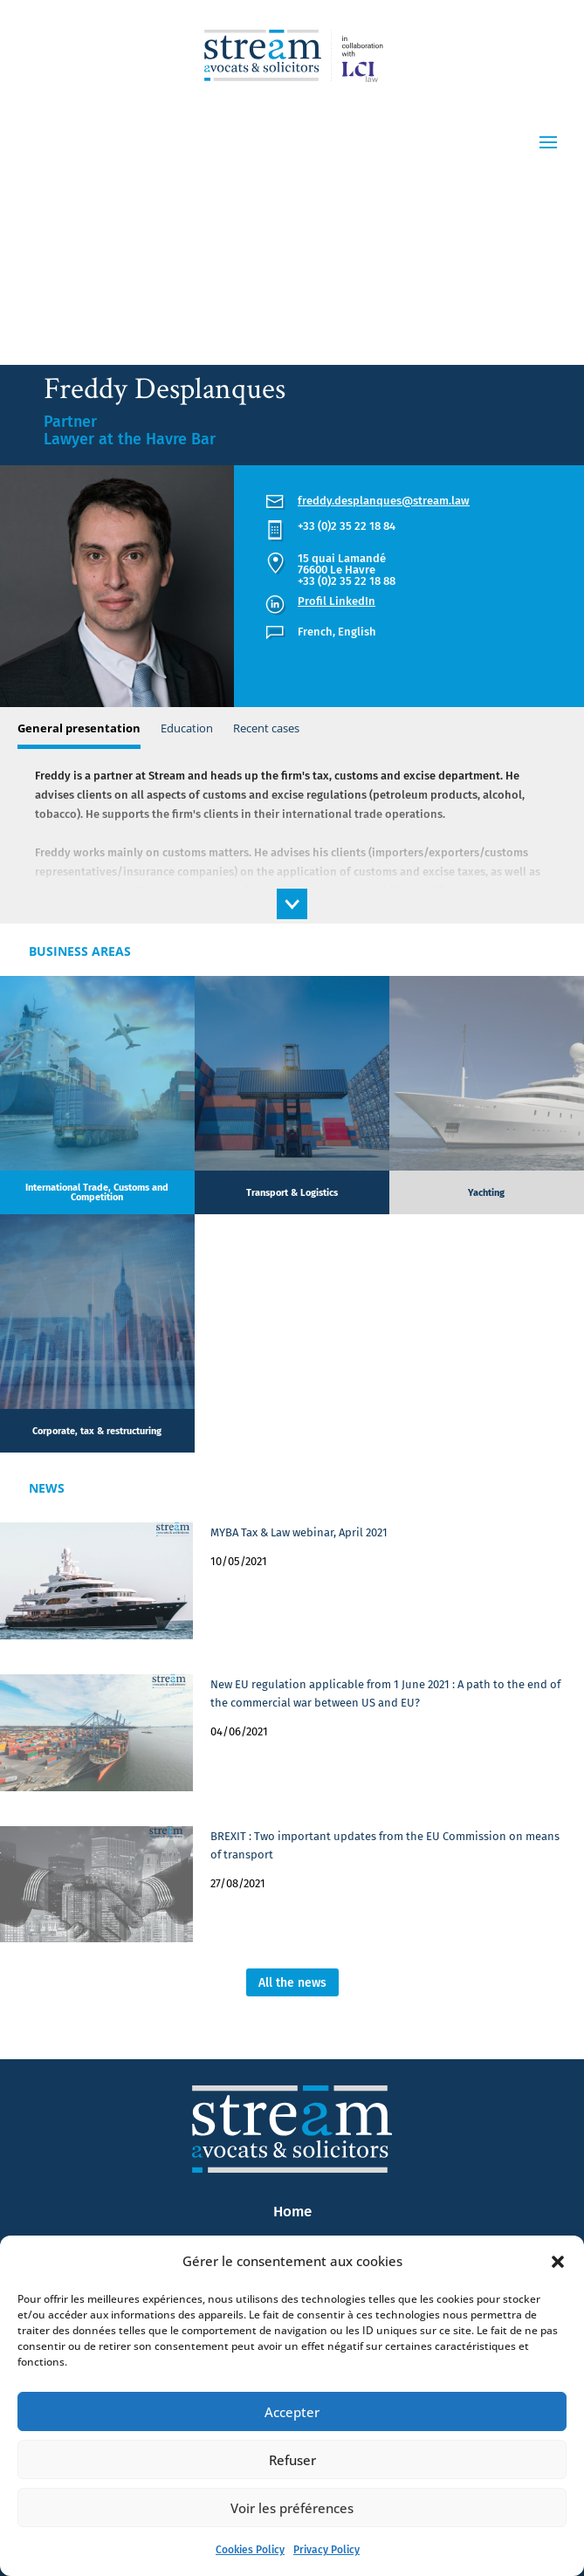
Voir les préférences (292, 2508)
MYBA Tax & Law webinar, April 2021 (299, 1532)
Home (292, 2211)
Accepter (292, 2412)
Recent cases (266, 728)
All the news (292, 1982)
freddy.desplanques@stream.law (384, 500)
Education (187, 728)
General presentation (79, 728)
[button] (558, 2261)
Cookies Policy (250, 2550)
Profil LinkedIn (336, 601)
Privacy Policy (326, 2550)
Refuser (292, 2460)
